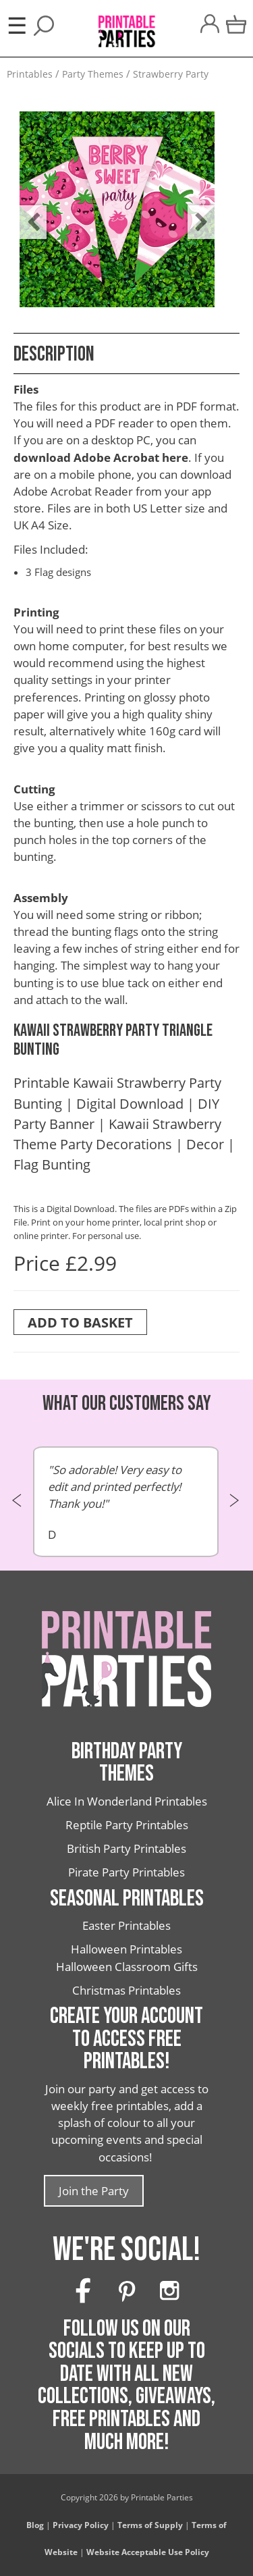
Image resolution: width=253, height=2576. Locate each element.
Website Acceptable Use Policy (147, 2552)
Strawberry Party (170, 74)
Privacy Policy (81, 2525)
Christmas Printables (126, 1990)
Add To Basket (80, 1322)
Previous (26, 212)
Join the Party (94, 2191)
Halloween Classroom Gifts (127, 1966)
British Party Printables (126, 1848)
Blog (35, 2525)
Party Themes (92, 74)
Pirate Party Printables (126, 1872)
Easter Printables (126, 1925)
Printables (30, 74)
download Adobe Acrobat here (100, 457)
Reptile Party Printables (126, 1825)
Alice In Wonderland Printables (127, 1801)
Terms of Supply (150, 2525)
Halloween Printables (126, 1949)
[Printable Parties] (126, 24)
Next (194, 212)
